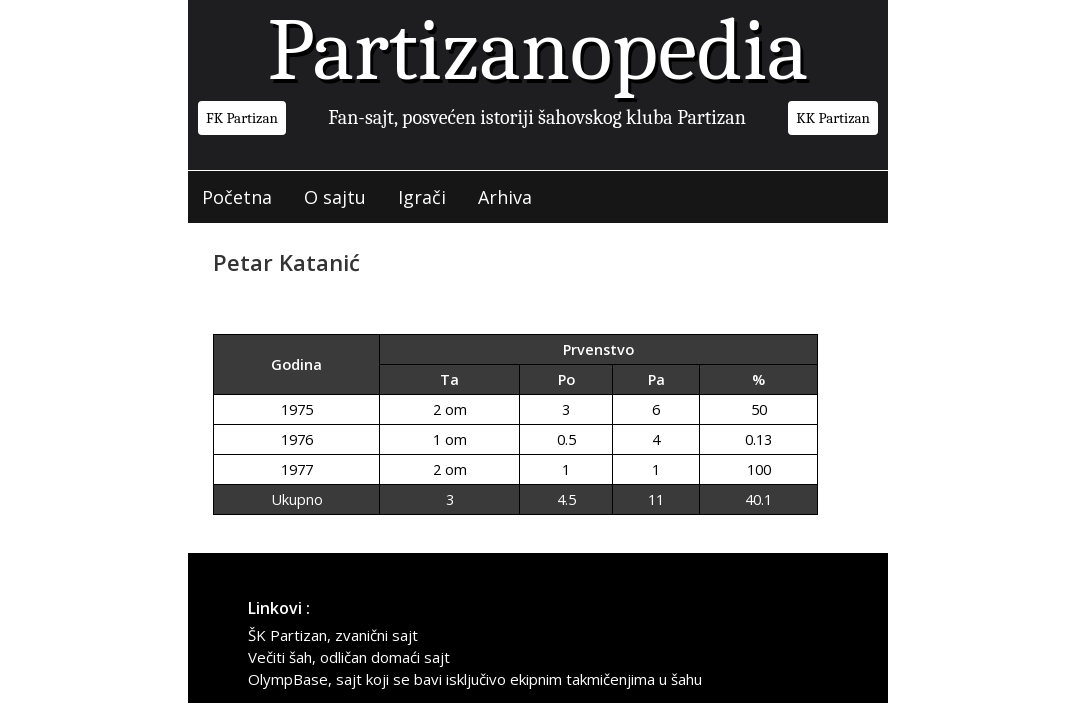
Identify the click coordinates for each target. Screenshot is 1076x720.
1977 (297, 469)
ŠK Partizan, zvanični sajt (333, 635)
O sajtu (335, 197)
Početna (237, 197)
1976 (297, 439)
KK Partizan (833, 118)
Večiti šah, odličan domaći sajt (349, 657)
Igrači (422, 197)
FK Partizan (242, 118)
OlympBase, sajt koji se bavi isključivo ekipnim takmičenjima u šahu (475, 679)
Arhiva (505, 197)
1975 (297, 409)
